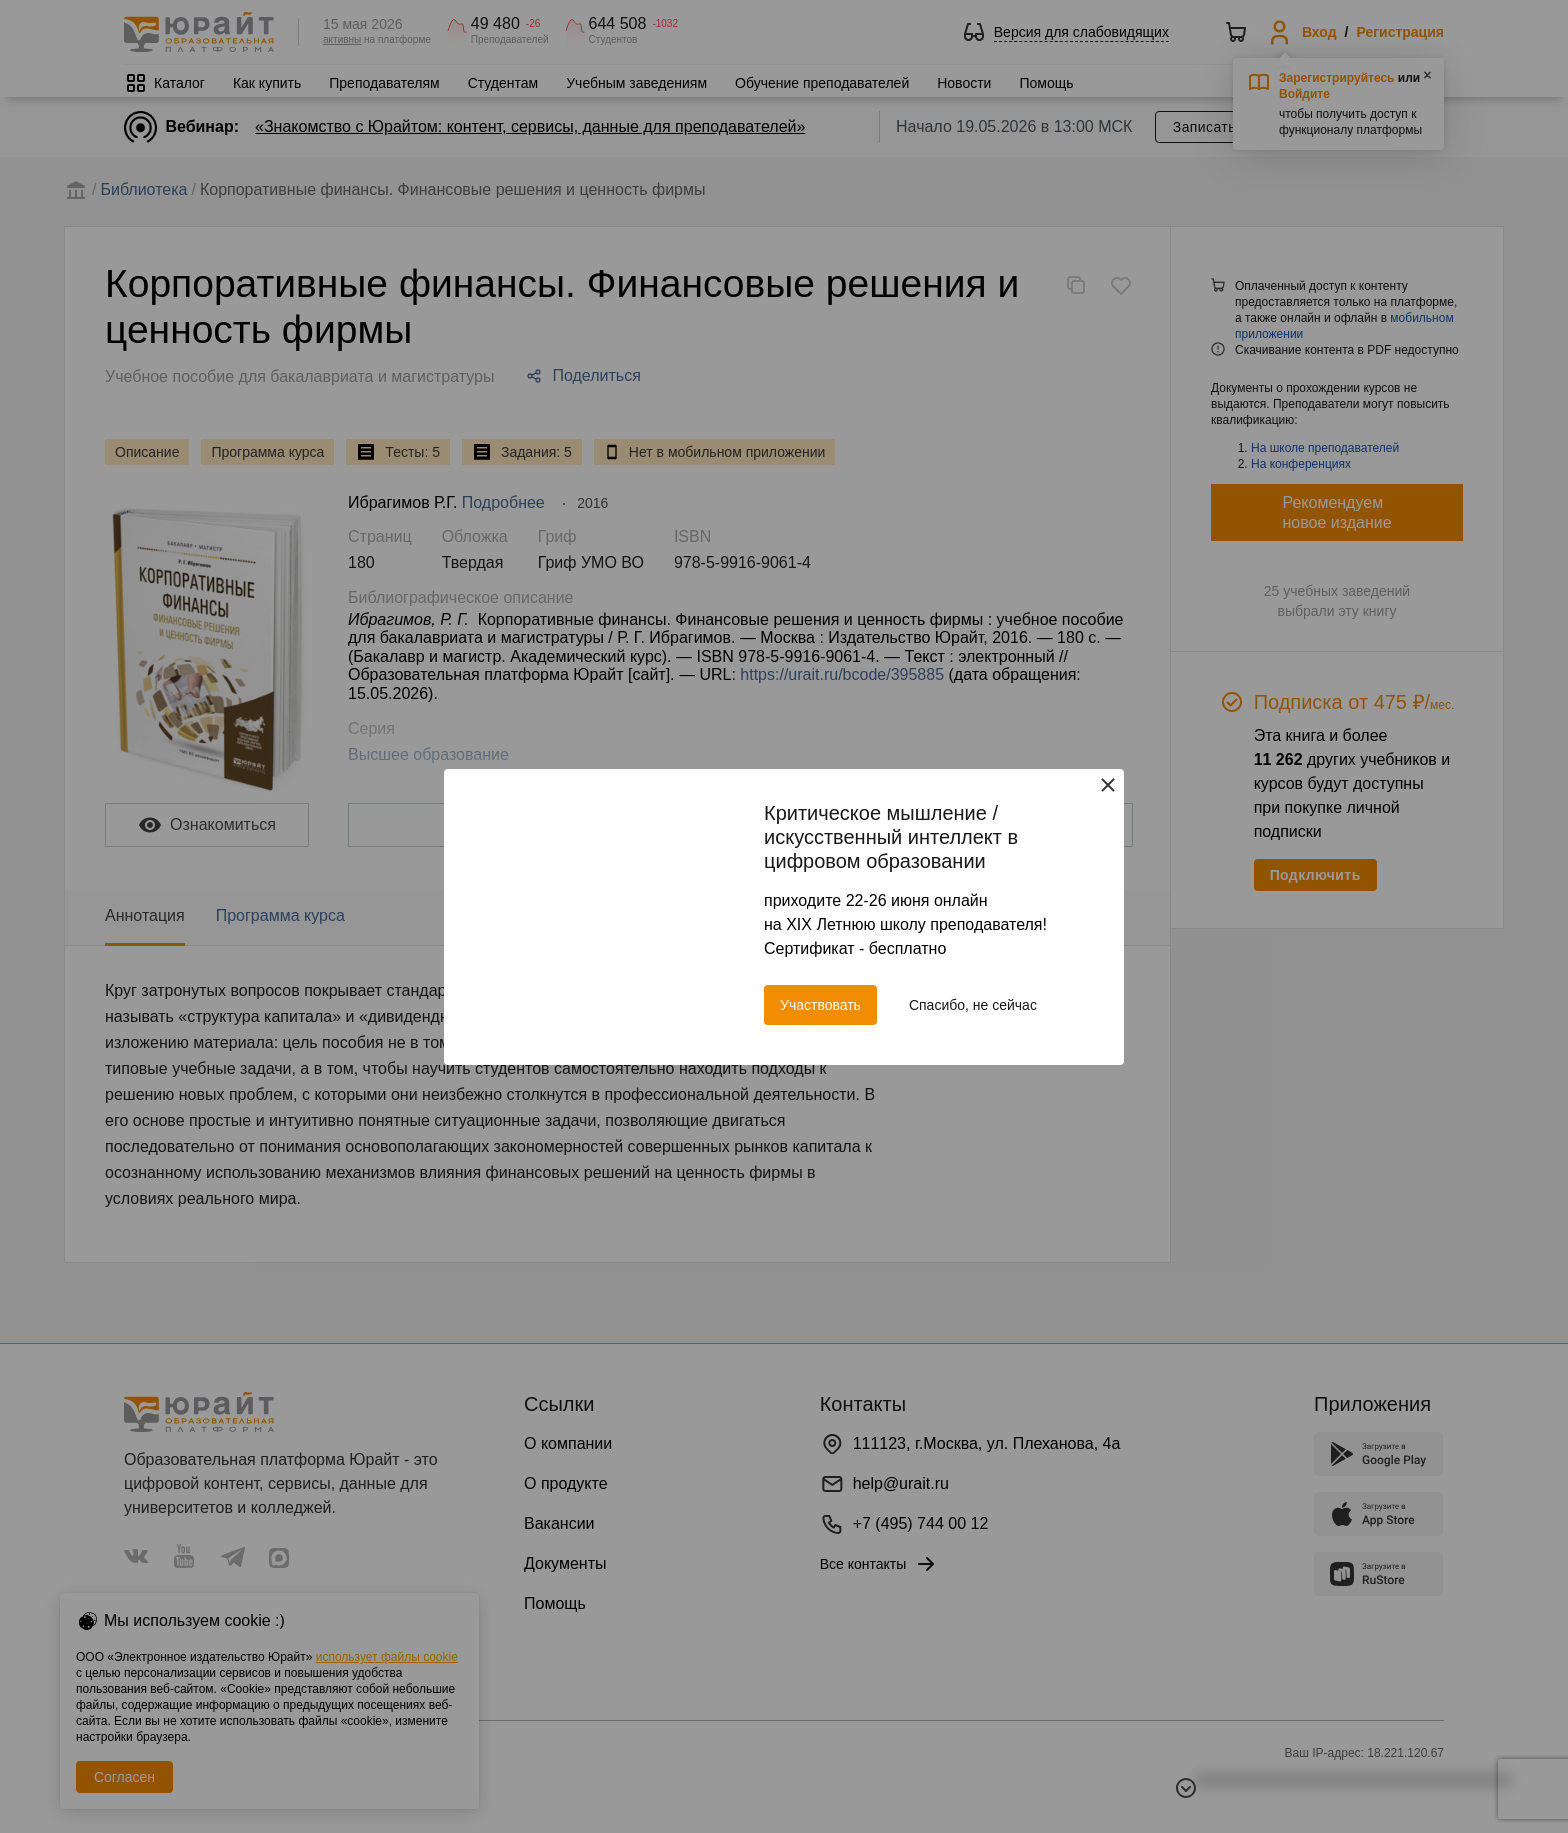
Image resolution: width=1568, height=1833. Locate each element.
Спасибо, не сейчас (973, 1005)
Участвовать (820, 1005)
